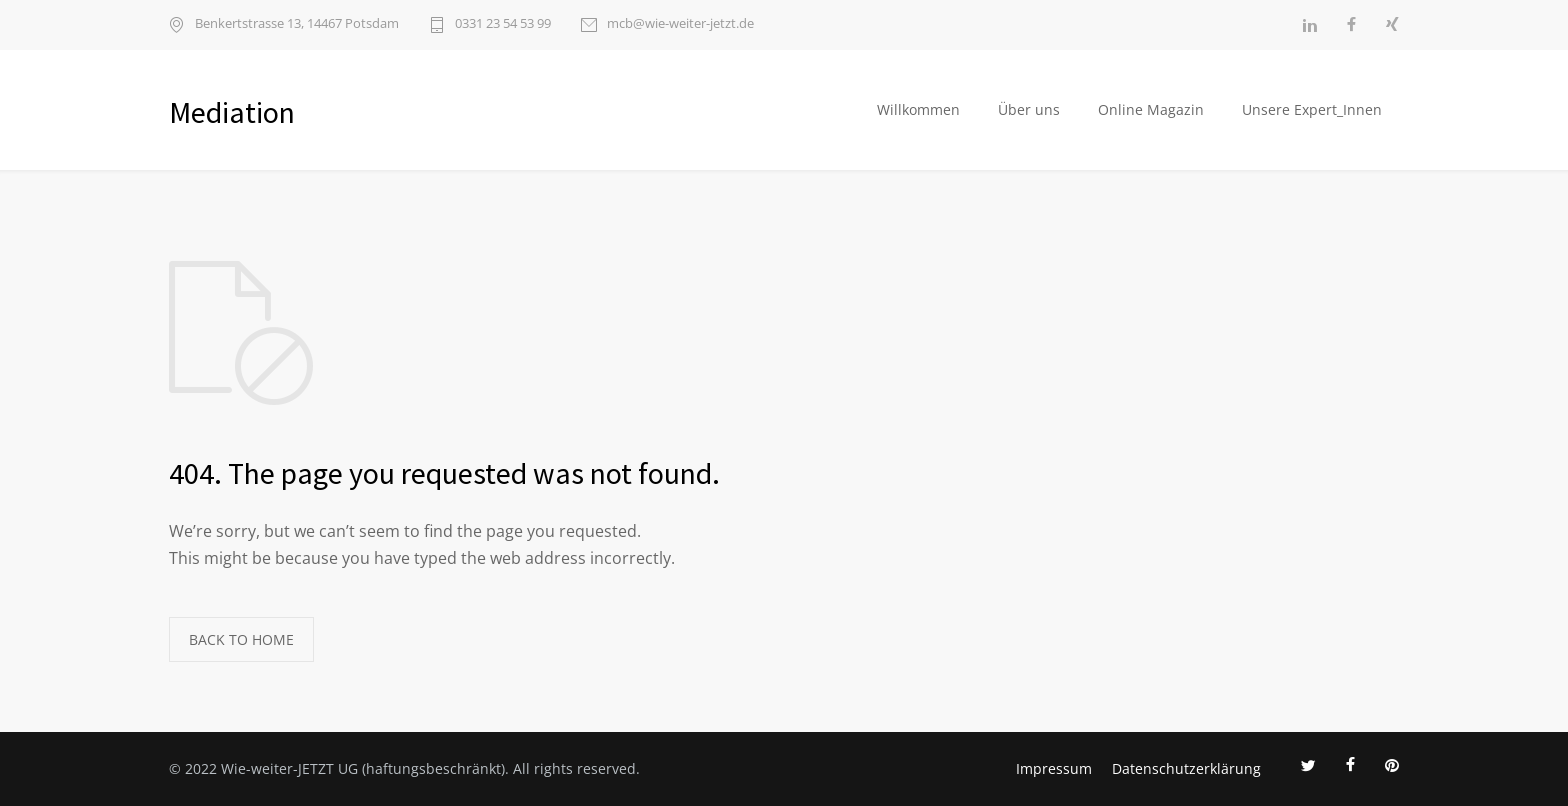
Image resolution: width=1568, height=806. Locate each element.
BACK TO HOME (241, 639)
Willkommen (918, 109)
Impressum (1054, 768)
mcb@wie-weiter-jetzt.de (680, 24)
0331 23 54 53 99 (503, 24)
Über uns (1029, 109)
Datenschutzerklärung (1186, 768)
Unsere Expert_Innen (1312, 109)
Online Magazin (1151, 109)
